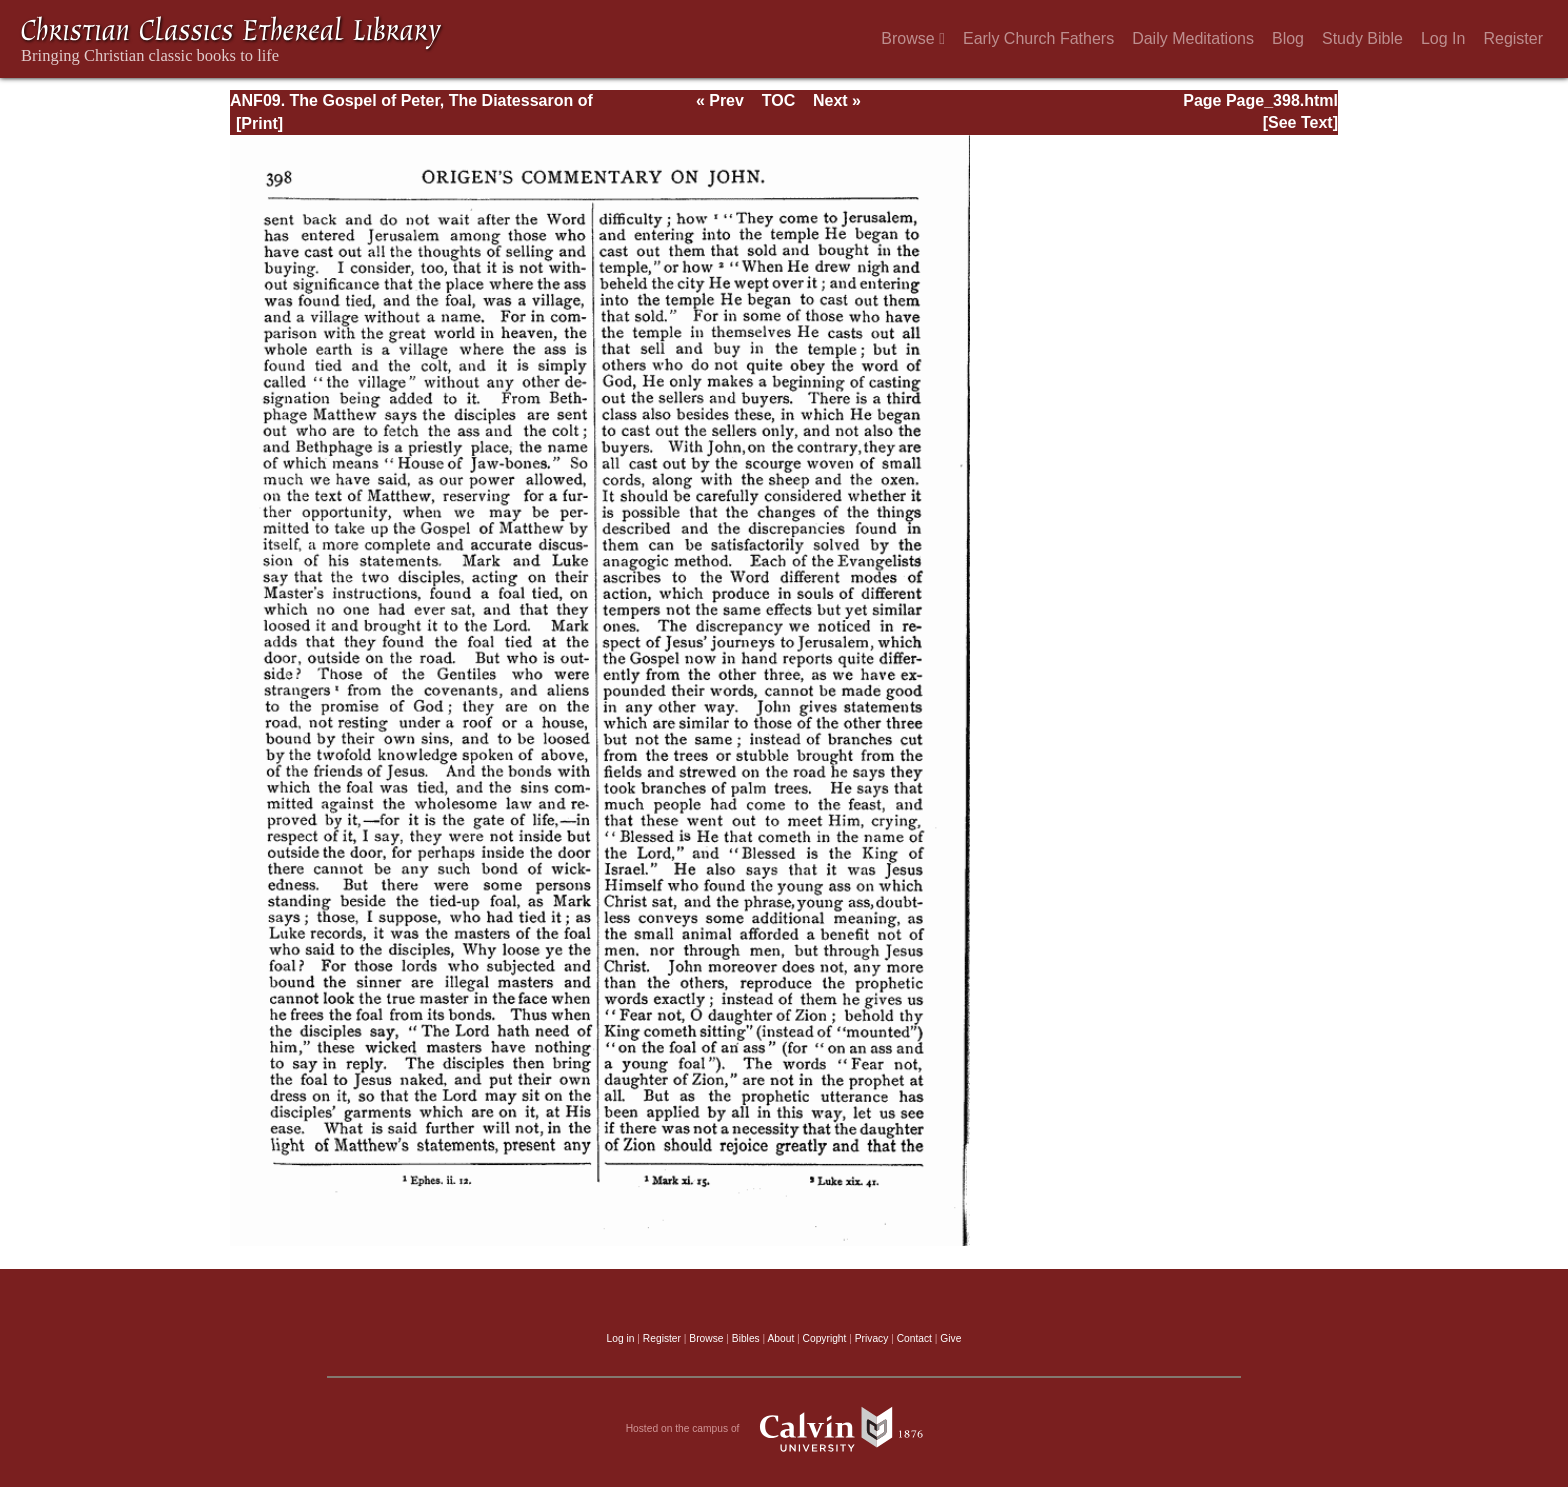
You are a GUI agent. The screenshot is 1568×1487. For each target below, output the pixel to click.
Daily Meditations (1193, 38)
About (780, 1338)
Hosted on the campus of (784, 1429)
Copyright (825, 1338)
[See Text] (1300, 122)
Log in (621, 1338)
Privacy (872, 1338)
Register (1513, 38)
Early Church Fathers (1038, 38)
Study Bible (1362, 38)
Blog (1288, 38)
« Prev (720, 100)
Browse (913, 38)
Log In (1443, 38)
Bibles (746, 1338)
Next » (837, 100)
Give (950, 1338)
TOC (778, 100)
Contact (914, 1338)
